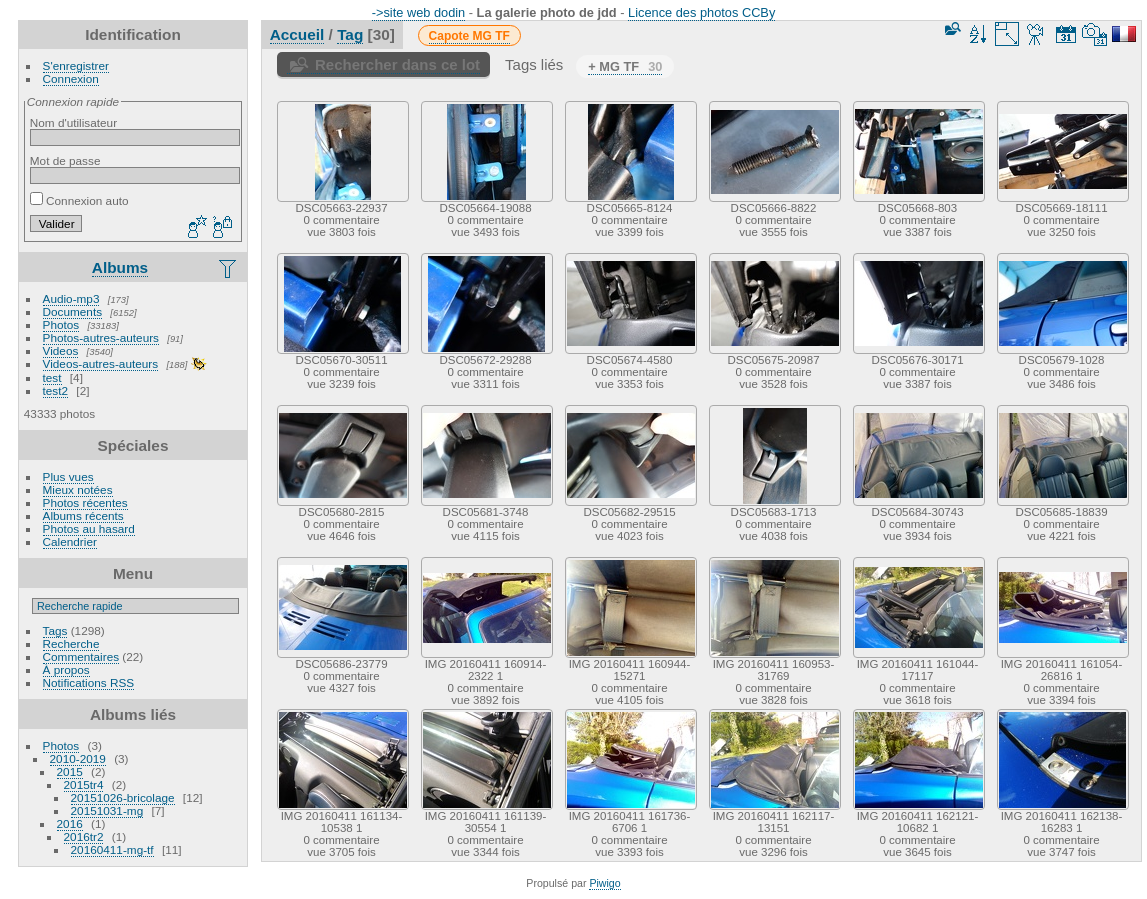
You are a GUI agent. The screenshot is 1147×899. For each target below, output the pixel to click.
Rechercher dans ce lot (397, 64)
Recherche (71, 643)
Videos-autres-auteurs (101, 363)
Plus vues (68, 476)
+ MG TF (625, 66)
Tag (350, 34)
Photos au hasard (89, 528)
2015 (70, 771)
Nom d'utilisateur (73, 122)
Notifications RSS (89, 682)
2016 (70, 823)
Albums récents (83, 515)
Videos (61, 350)
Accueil (297, 34)
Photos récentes (85, 502)
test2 (56, 390)
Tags (55, 630)
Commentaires (81, 656)
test (52, 377)
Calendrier (70, 541)
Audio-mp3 (71, 298)
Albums (120, 267)
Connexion (71, 78)
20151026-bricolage (123, 797)
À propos (66, 669)
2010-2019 (78, 758)
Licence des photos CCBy (701, 12)
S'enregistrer (76, 65)
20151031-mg (107, 810)
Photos (61, 324)
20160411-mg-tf (112, 849)
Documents (73, 311)
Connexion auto (79, 200)
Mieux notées (78, 489)
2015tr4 (84, 784)
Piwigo (604, 883)
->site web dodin (419, 12)
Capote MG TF (469, 36)
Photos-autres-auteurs (101, 337)
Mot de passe (65, 160)
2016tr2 (84, 836)
